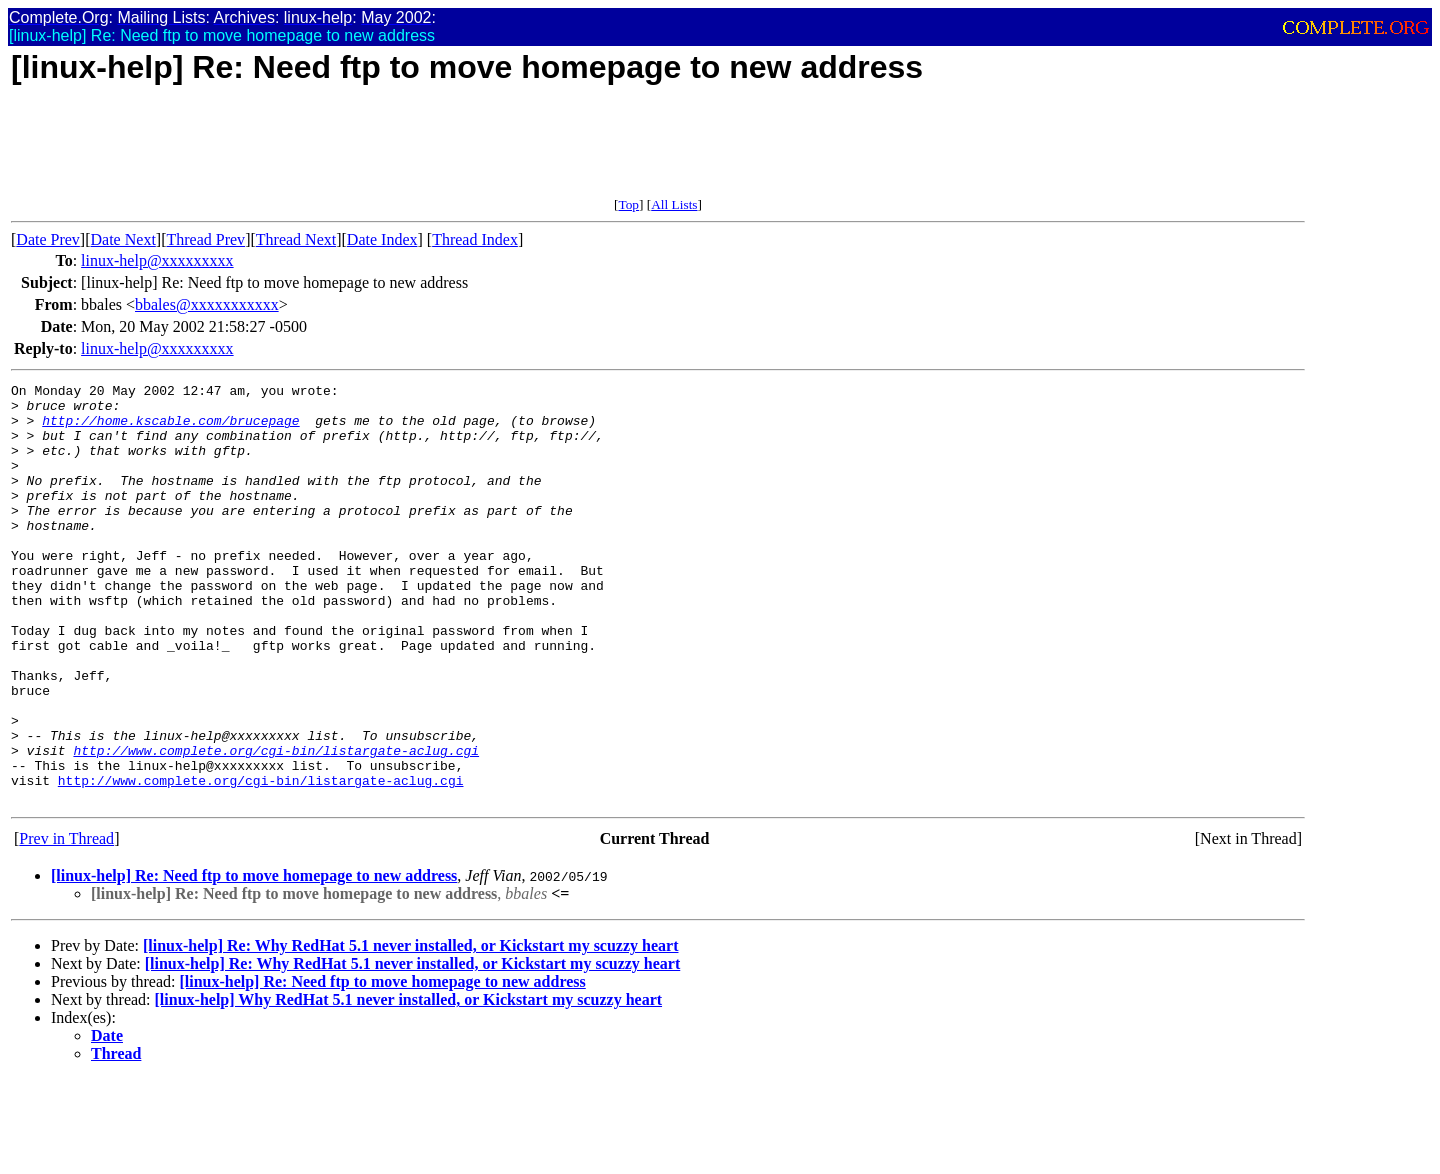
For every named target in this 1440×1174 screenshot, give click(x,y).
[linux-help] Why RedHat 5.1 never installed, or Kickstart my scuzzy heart (409, 1083)
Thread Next (296, 239)
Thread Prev (205, 239)
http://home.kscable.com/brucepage (170, 429)
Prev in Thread (66, 922)
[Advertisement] (375, 152)
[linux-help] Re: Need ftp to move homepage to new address (254, 959)
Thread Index (475, 239)
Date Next (123, 239)
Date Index (382, 239)
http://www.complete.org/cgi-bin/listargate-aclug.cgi (276, 825)
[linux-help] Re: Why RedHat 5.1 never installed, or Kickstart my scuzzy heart (411, 1029)
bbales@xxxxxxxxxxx (207, 304)
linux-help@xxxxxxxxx (157, 260)
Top (628, 204)
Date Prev (48, 239)
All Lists (674, 204)
